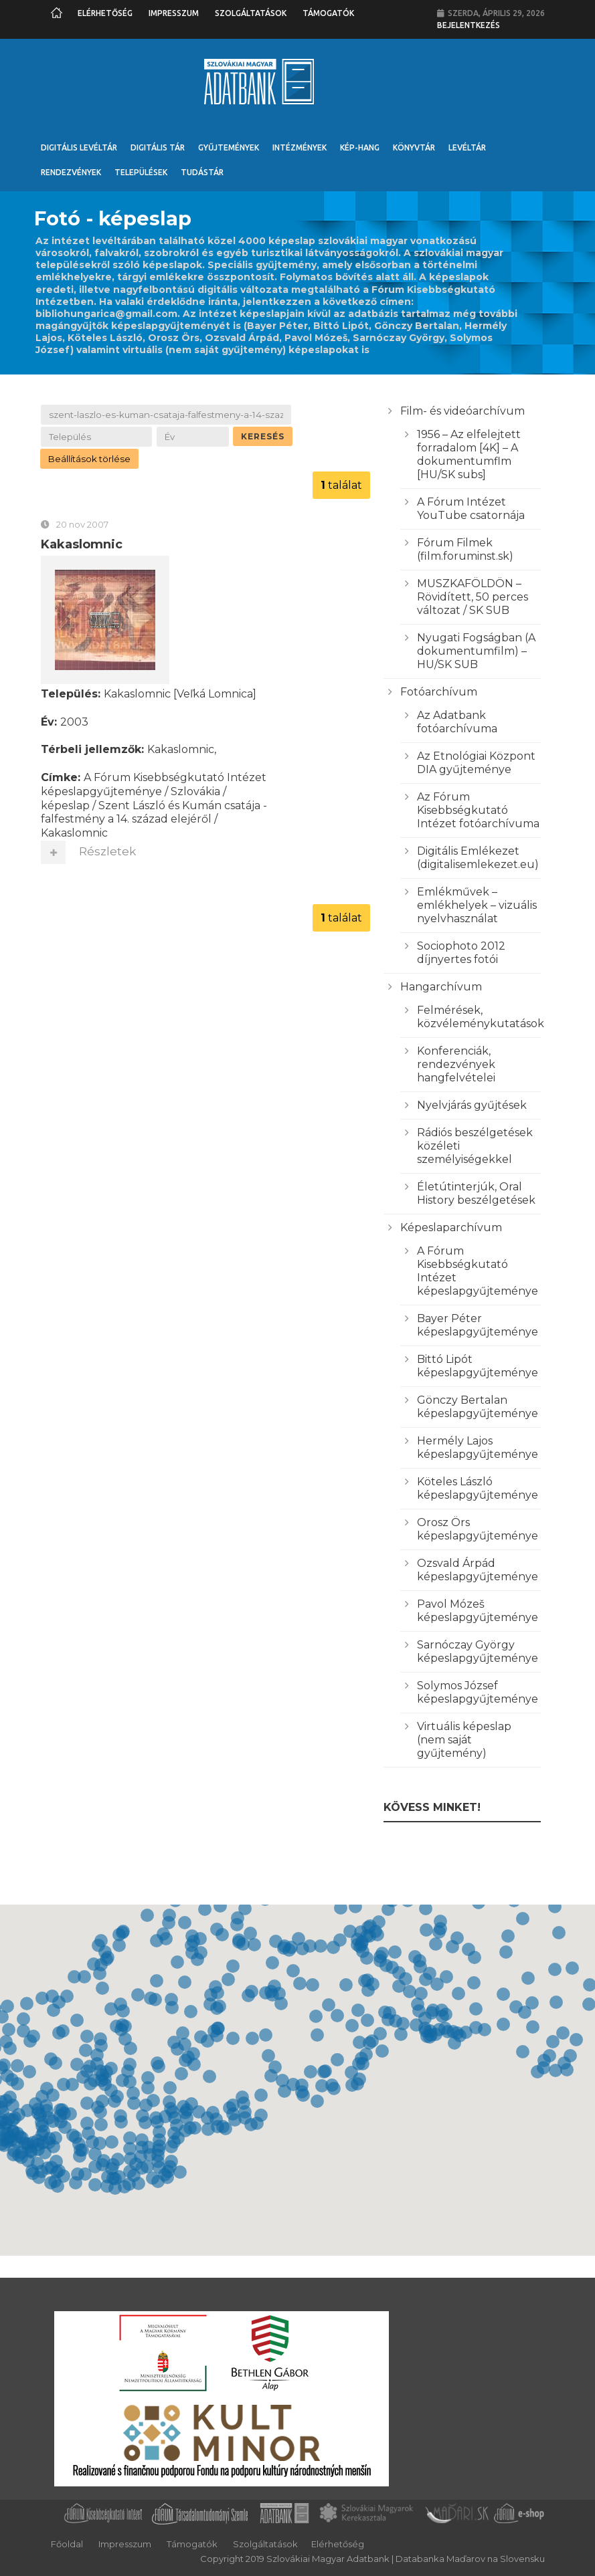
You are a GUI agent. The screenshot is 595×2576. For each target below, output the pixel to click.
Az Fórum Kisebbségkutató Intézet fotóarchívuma (478, 810)
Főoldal (67, 2544)
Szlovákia (195, 793)
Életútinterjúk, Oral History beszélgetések (476, 1193)
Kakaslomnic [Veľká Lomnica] (180, 696)
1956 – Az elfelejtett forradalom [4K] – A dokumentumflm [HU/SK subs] (469, 454)
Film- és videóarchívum (462, 411)
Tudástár (202, 172)
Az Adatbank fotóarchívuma (457, 722)
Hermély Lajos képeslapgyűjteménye (477, 1447)
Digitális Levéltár (79, 147)
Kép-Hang (359, 147)
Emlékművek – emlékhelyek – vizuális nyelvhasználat (477, 905)
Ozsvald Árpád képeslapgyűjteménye (477, 1570)
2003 (74, 724)
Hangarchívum (441, 986)
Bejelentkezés (468, 25)
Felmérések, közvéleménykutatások (480, 1017)
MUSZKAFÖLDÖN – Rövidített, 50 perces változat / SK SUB (472, 597)
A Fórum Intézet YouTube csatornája (471, 509)
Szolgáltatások (250, 13)
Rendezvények (71, 172)
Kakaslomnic (81, 546)
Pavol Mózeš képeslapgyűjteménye (477, 1611)
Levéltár (467, 147)
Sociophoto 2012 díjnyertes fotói (461, 953)
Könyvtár (414, 147)
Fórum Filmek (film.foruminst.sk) (465, 549)
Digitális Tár (158, 147)
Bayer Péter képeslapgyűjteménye (477, 1325)
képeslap (65, 807)
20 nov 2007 (82, 526)
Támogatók (328, 13)
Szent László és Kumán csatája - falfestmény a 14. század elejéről (154, 814)
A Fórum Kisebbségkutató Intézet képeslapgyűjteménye (153, 787)
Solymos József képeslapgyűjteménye (477, 1692)
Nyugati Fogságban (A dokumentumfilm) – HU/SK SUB (476, 651)
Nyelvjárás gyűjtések (472, 1105)
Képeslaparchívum (451, 1227)
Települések (140, 172)
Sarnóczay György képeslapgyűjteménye (477, 1651)
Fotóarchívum (438, 691)
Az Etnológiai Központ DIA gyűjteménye (476, 763)
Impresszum (174, 13)
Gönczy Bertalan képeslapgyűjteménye (477, 1407)
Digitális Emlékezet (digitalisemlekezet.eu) (478, 858)
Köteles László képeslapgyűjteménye (477, 1488)
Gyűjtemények (228, 147)
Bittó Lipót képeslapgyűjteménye (477, 1366)
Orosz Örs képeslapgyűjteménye (477, 1529)
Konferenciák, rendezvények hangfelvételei (456, 1064)
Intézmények (299, 147)
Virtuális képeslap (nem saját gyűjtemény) (464, 1739)
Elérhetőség (105, 13)
